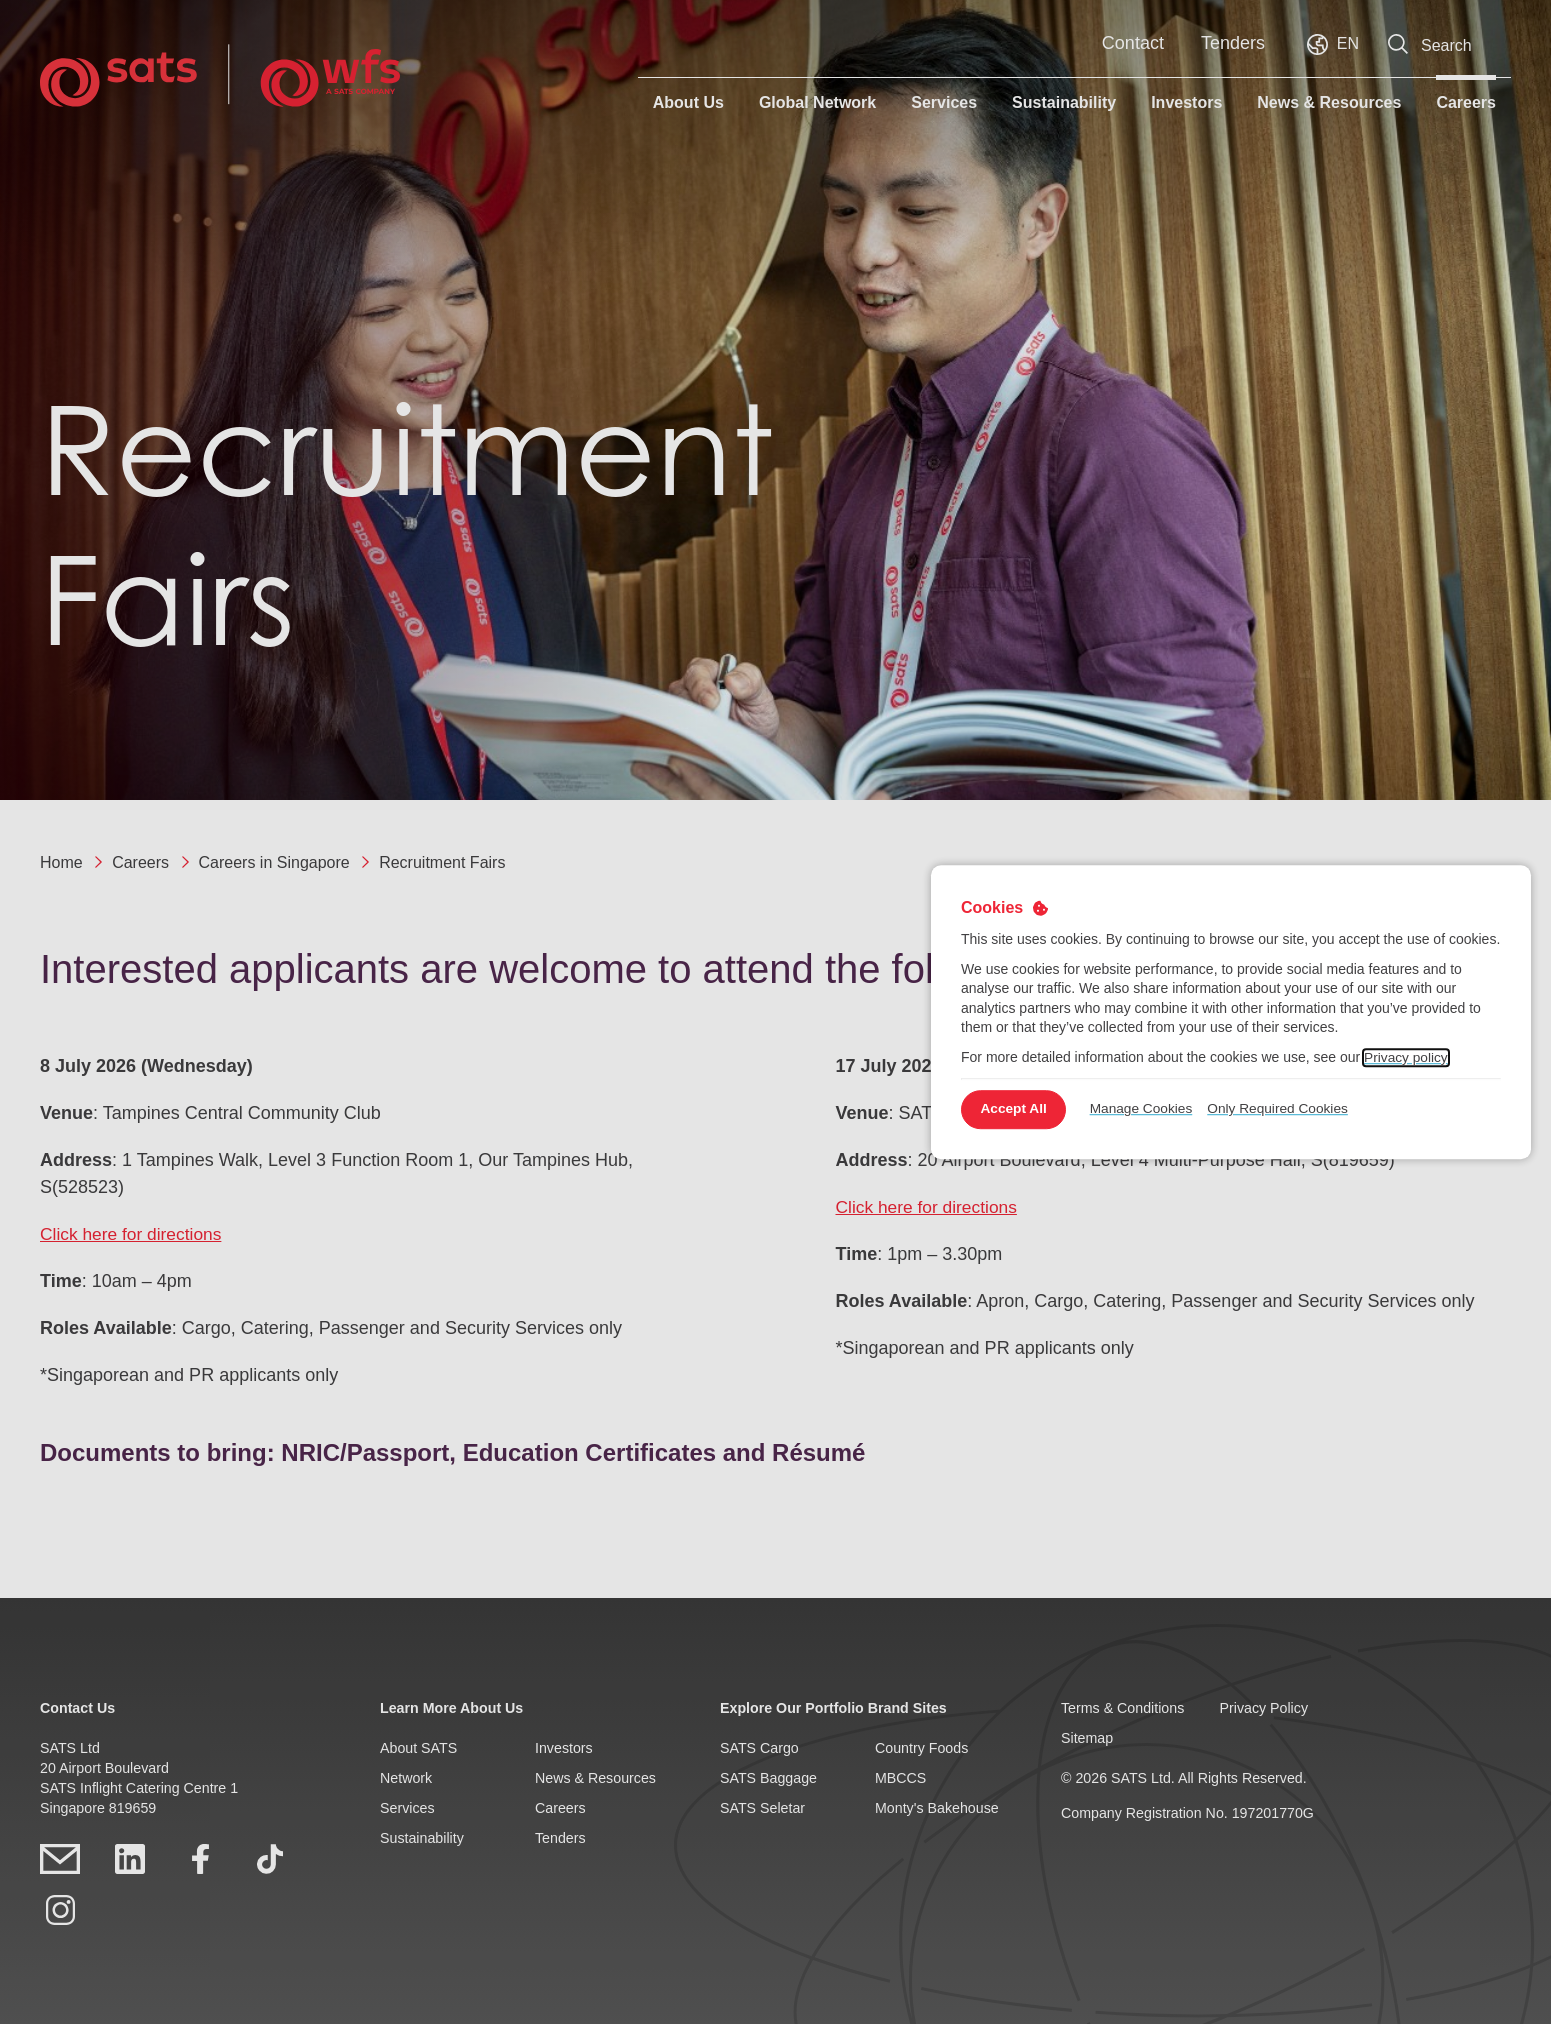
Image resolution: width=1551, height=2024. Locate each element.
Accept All (1016, 1109)
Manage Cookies (1148, 1109)
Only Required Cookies (1288, 1109)
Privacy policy (1407, 1057)
